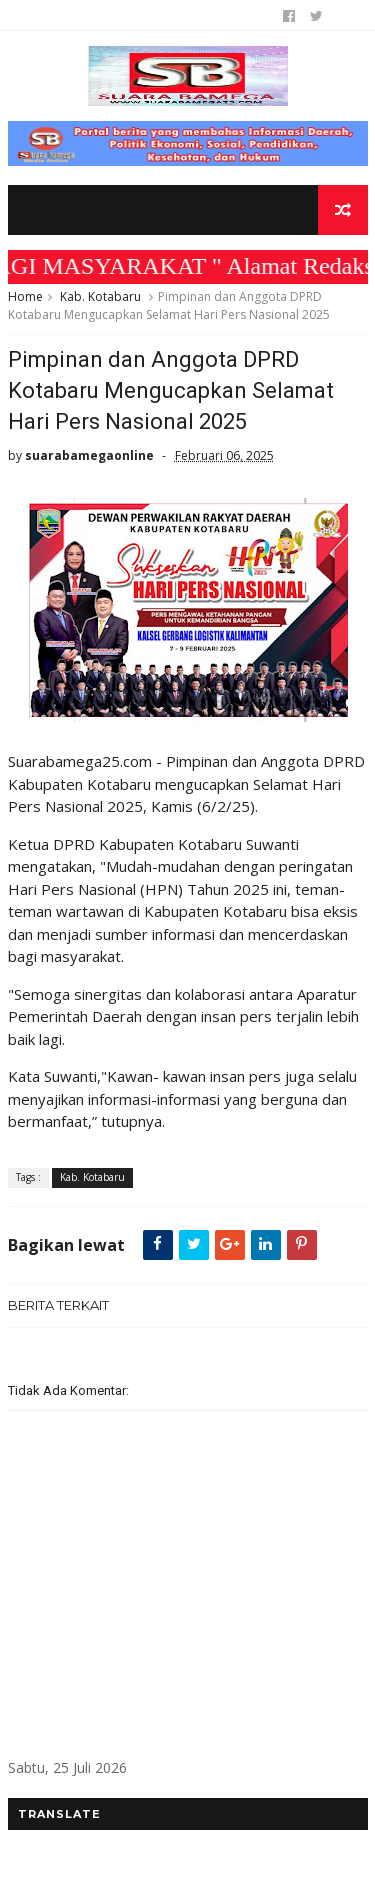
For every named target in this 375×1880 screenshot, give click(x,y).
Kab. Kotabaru (100, 296)
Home (25, 296)
